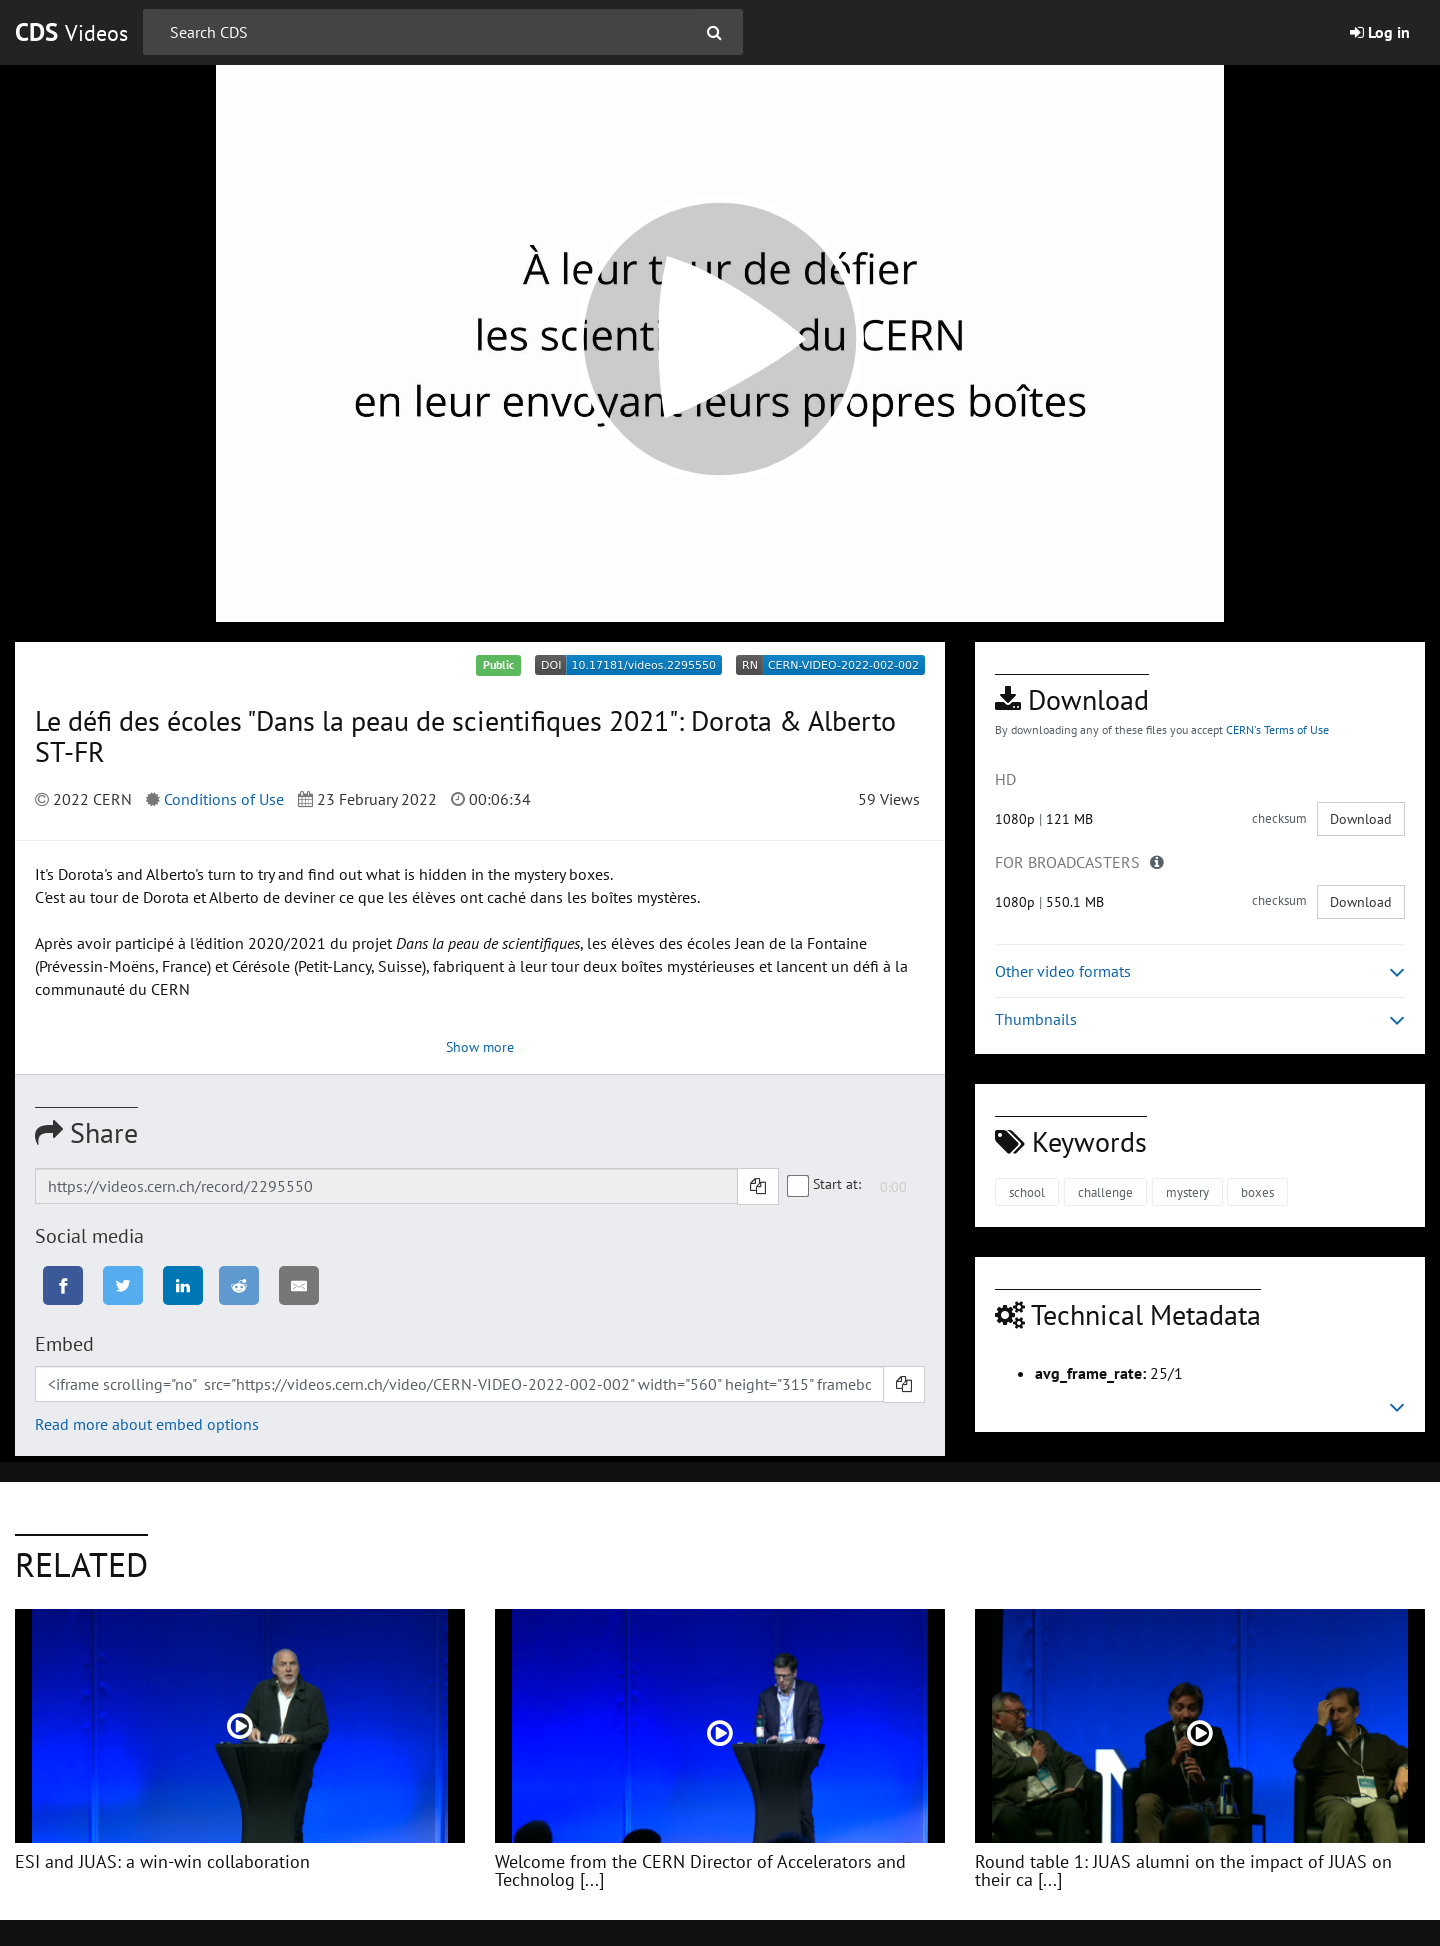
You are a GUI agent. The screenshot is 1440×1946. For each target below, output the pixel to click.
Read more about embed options (147, 1424)
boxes (1257, 1192)
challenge (1105, 1192)
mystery (1187, 1192)
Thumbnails (1200, 1019)
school (1027, 1192)
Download (1361, 819)
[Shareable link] (386, 1186)
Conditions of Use (224, 799)
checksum (1279, 818)
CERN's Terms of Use (1277, 729)
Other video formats (1200, 971)
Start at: (825, 1185)
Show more (480, 1047)
